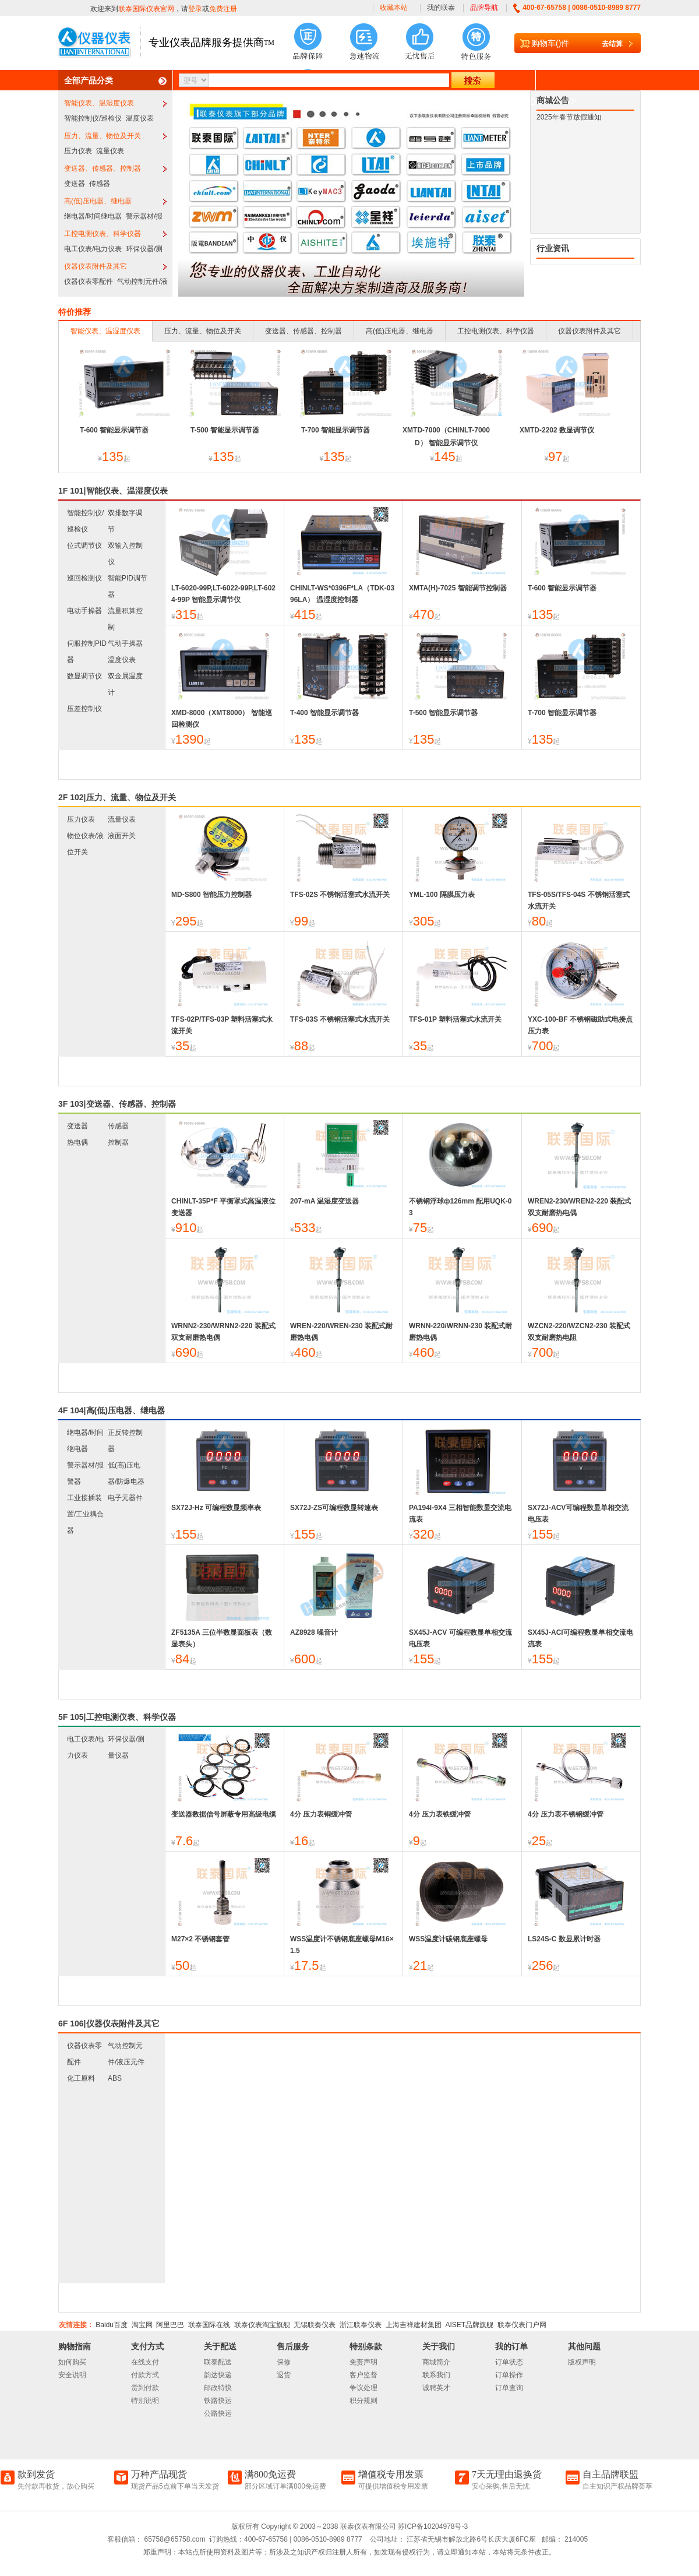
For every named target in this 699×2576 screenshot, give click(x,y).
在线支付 (145, 2362)
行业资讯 (552, 248)
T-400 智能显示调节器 (324, 713)
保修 (284, 2362)
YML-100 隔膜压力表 (442, 895)
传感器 (99, 184)
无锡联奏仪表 (315, 2325)
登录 (195, 9)
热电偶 (77, 1142)
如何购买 (72, 2362)
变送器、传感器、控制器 (102, 168)
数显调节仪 (84, 676)
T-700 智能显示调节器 (335, 430)
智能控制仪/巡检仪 (93, 118)
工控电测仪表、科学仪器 (102, 234)
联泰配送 (218, 2362)
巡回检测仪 (84, 578)
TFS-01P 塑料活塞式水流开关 (455, 1019)
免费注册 (223, 9)
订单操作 (509, 2375)
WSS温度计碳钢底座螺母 (448, 1939)
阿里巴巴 (170, 2325)
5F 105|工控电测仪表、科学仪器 (117, 1717)
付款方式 (145, 2375)
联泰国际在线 (209, 2325)
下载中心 (520, 101)
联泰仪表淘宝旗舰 (262, 2325)
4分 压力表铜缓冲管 (321, 1814)
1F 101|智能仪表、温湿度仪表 (113, 490)
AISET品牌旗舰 (469, 2325)
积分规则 (363, 2400)
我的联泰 (441, 7)
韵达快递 (218, 2375)
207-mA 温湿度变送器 (324, 1201)
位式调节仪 (84, 545)
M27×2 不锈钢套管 (200, 1939)
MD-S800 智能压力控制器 (211, 895)
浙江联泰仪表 (361, 2325)
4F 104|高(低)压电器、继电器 (111, 1410)
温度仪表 (140, 118)
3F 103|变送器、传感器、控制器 (117, 1103)
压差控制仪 (84, 709)
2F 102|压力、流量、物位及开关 (117, 797)
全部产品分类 (88, 80)
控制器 (118, 1142)
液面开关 (122, 836)
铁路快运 (218, 2400)
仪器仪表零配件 (88, 281)
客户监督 (363, 2375)
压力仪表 (78, 151)
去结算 (612, 44)
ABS (115, 2078)
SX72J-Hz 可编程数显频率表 (216, 1508)
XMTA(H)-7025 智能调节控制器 (458, 588)
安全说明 (72, 2375)
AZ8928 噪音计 (314, 1632)
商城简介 (436, 2362)
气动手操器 (125, 643)
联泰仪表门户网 (521, 2325)
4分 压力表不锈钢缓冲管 (565, 1814)
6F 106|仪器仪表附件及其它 (109, 2023)
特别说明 (145, 2400)
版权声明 (582, 2362)
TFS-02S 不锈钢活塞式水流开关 (340, 895)
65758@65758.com (173, 2539)
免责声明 (363, 2362)
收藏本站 (394, 7)
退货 (284, 2375)
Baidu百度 (112, 2325)
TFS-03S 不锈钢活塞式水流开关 (340, 1019)
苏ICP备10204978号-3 (433, 2526)
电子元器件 (125, 1498)
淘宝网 (142, 2325)
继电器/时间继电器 (93, 216)
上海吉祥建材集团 (414, 2325)
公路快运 (218, 2413)
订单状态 (509, 2362)
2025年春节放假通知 (568, 112)
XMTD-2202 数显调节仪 (557, 430)
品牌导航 (484, 7)
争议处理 (363, 2388)
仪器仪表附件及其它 (95, 266)
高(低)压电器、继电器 (98, 201)
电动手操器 (84, 611)
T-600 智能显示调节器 (114, 430)
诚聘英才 (436, 2388)
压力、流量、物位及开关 (102, 136)
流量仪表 (110, 151)
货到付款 (145, 2388)
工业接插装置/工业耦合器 (85, 1514)
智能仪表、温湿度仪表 (99, 103)
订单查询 (509, 2388)
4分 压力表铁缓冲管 (440, 1814)
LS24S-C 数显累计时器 (564, 1939)
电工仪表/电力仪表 (93, 249)
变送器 (74, 184)
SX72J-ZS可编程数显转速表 (334, 1508)
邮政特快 (218, 2388)
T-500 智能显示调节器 (224, 430)
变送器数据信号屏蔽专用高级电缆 (223, 1814)
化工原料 (81, 2078)
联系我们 (436, 2375)
